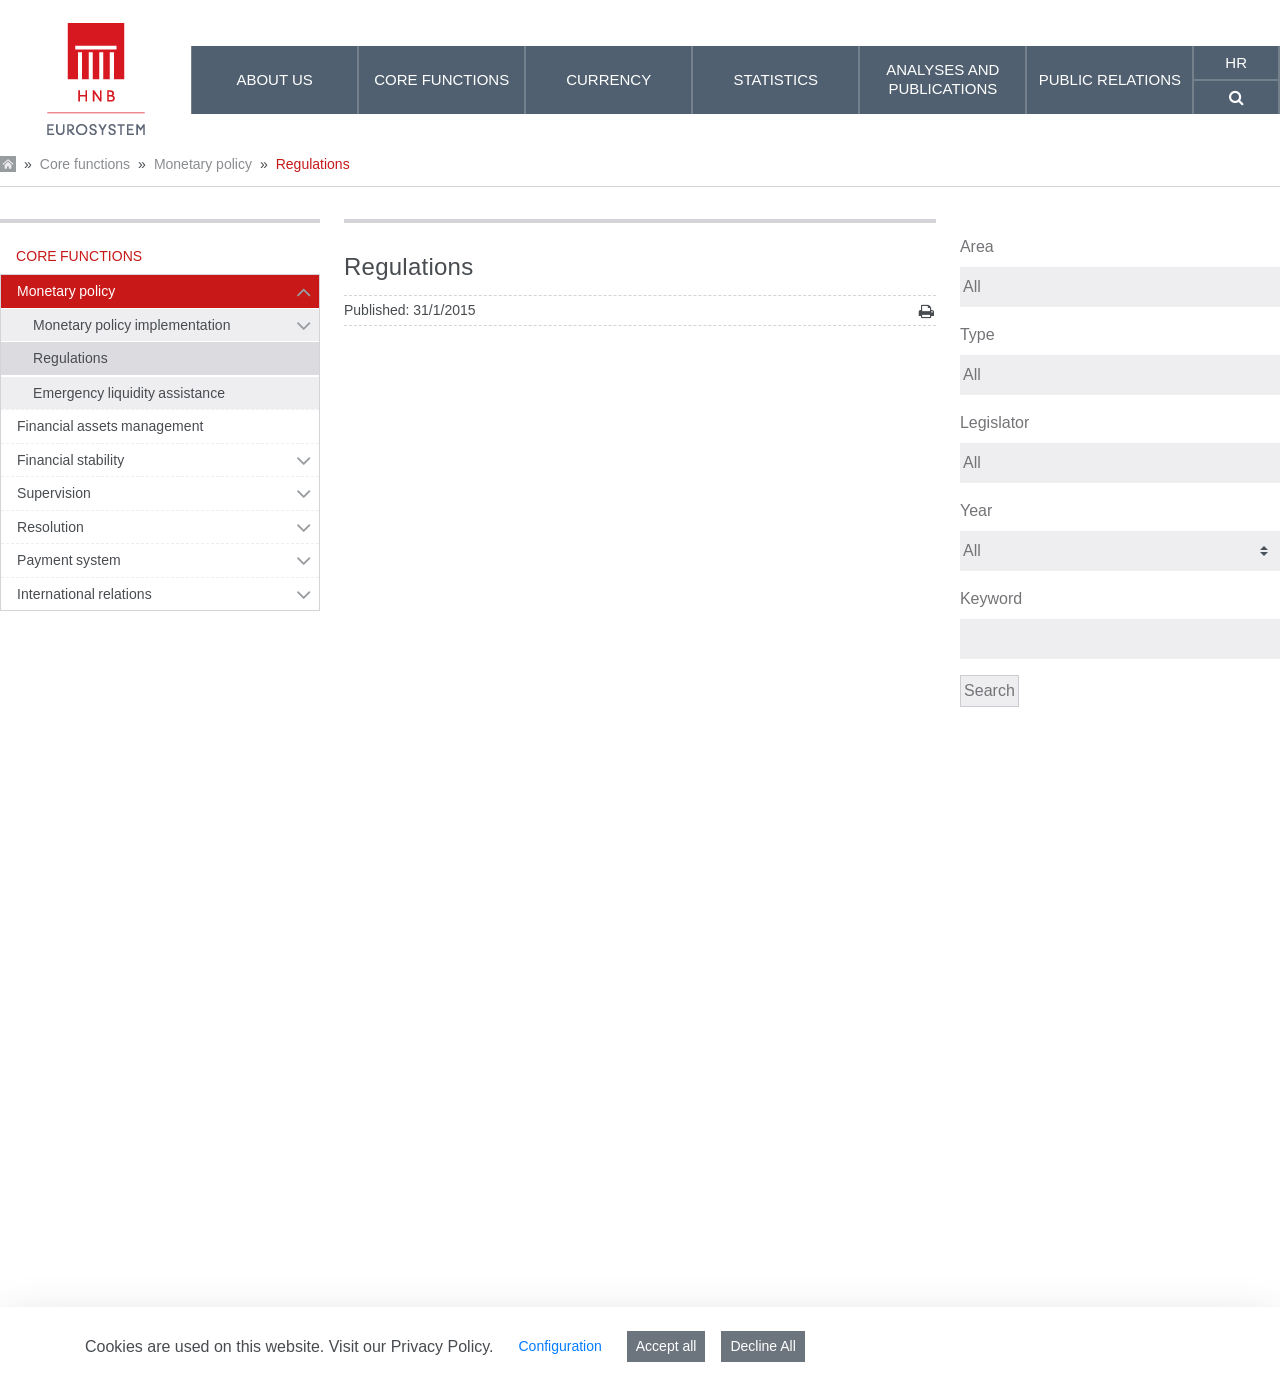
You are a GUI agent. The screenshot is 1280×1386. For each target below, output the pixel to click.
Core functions (85, 164)
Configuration (559, 1346)
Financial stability (70, 460)
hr (1236, 62)
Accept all (666, 1346)
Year (976, 510)
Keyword (991, 598)
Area (977, 246)
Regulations (313, 164)
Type (977, 334)
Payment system (69, 560)
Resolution (50, 527)
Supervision (54, 493)
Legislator (994, 422)
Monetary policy (203, 164)
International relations (84, 594)
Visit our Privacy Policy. (411, 1346)
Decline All (762, 1346)
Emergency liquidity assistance (129, 393)
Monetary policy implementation (132, 325)
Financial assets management (110, 426)
